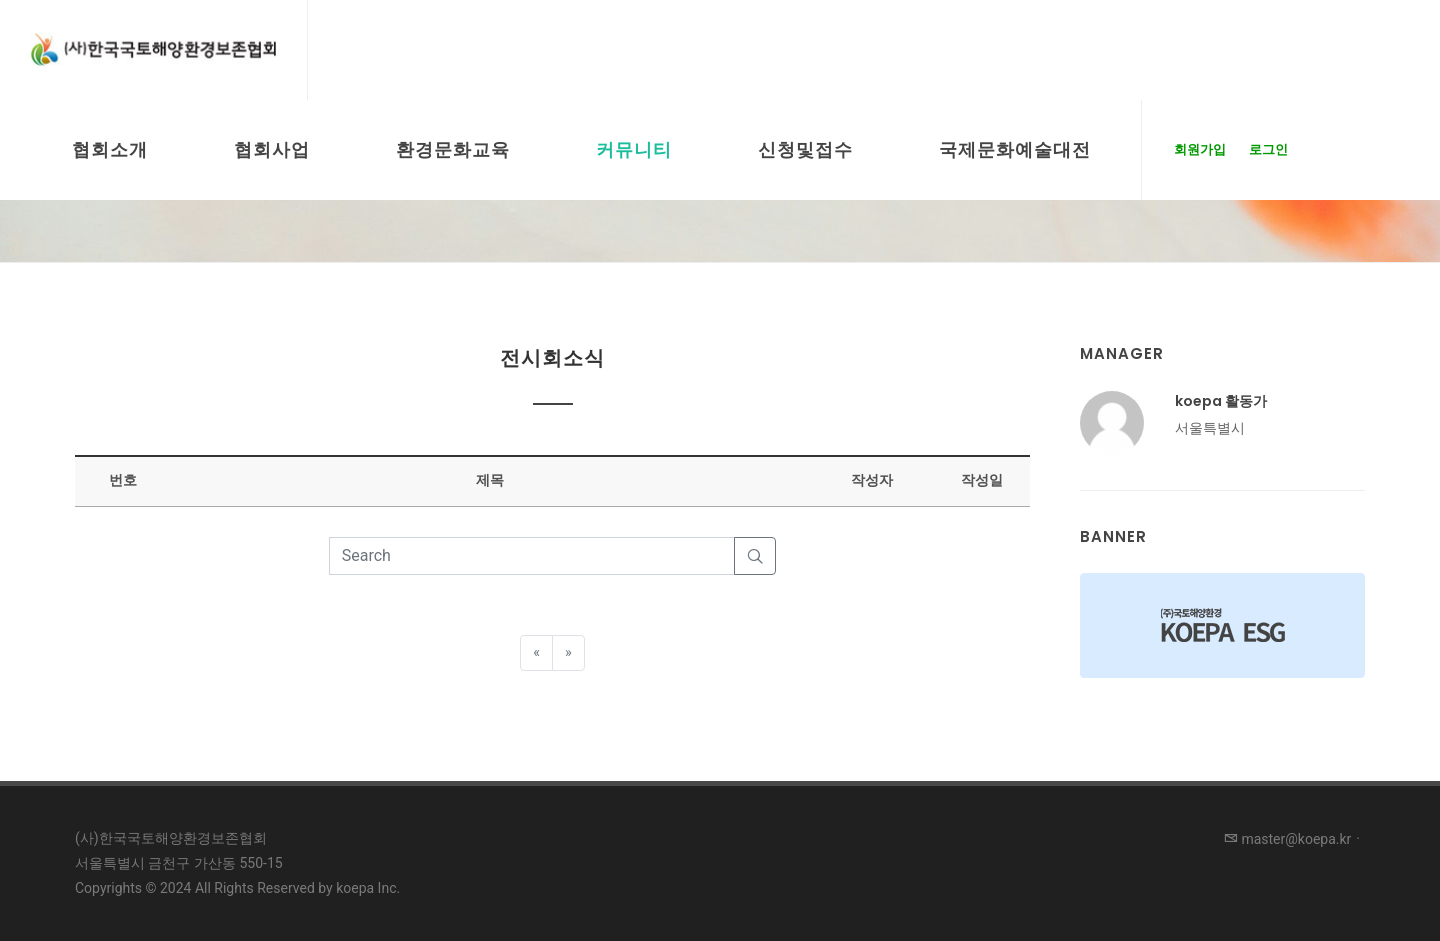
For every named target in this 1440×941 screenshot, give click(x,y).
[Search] (532, 556)
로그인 (1268, 149)
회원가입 (1200, 149)
